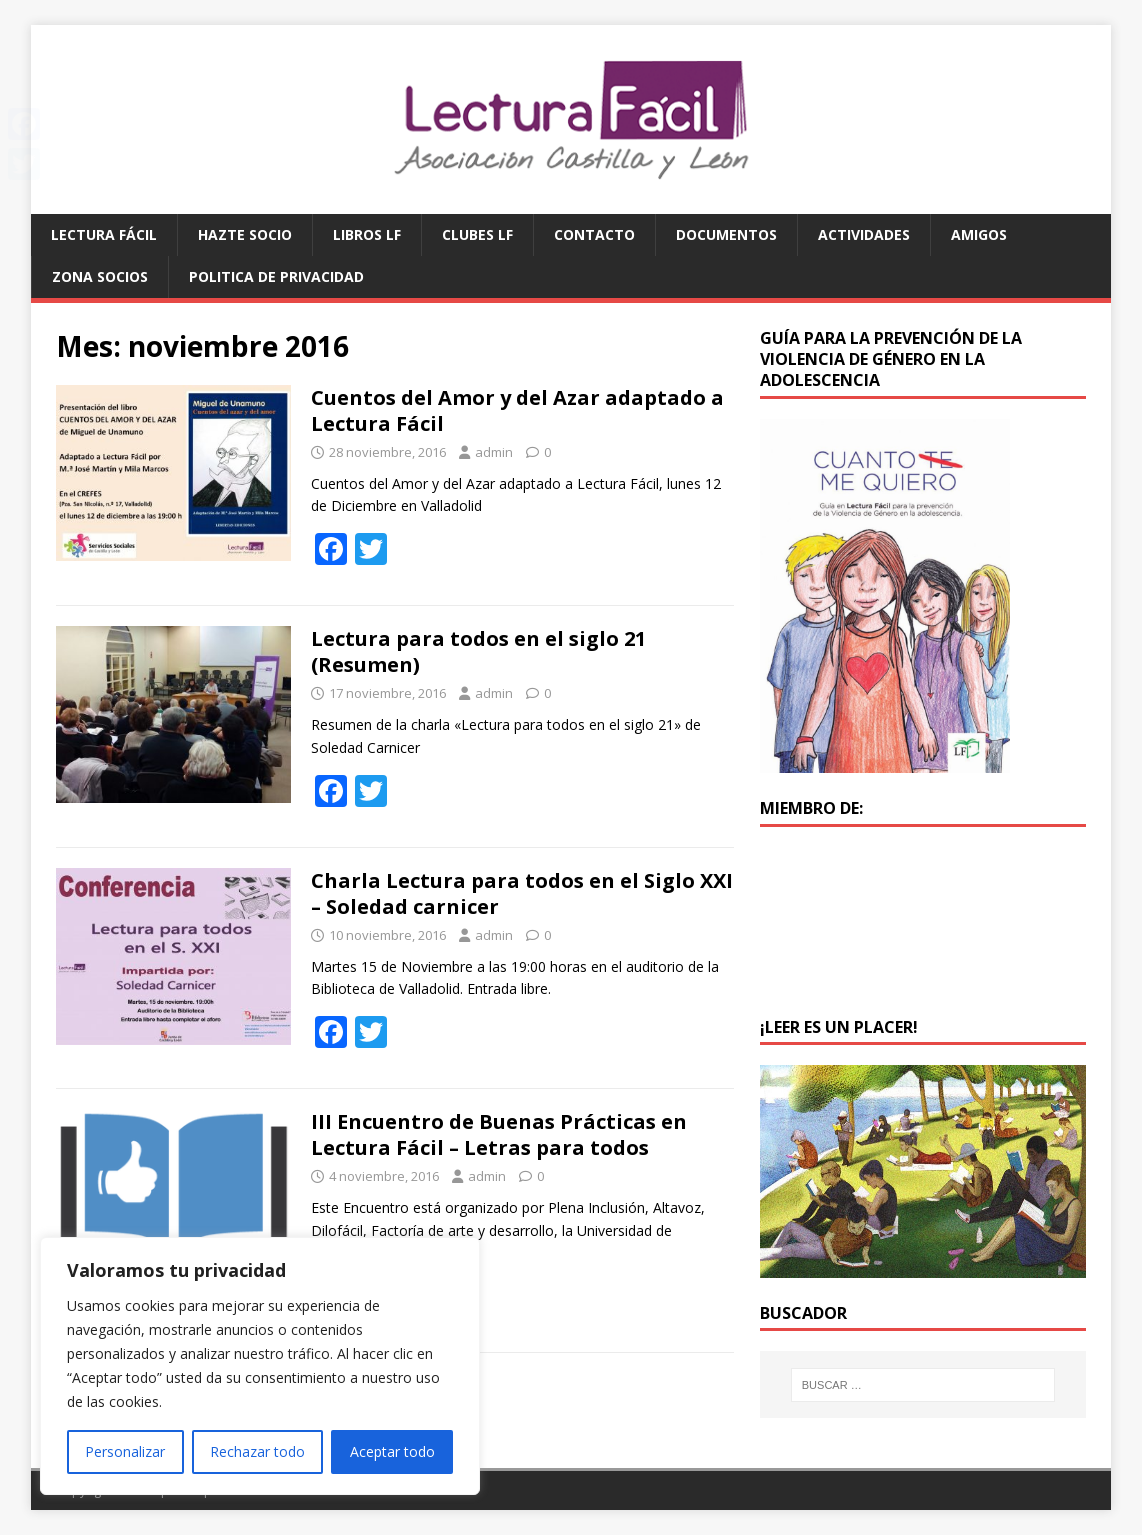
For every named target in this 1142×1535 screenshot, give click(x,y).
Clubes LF (477, 234)
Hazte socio (245, 234)
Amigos (979, 234)
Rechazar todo (257, 1451)
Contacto (594, 234)
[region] (260, 1366)
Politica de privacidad (276, 276)
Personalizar (125, 1451)
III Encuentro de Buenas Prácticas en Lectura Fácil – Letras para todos (499, 1134)
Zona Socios (100, 276)
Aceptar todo (392, 1451)
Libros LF (367, 234)
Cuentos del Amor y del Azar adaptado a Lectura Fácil (517, 410)
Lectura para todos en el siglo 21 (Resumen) (478, 651)
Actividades (864, 234)
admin (494, 452)
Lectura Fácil (104, 234)
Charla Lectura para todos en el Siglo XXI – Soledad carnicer (522, 893)
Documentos (726, 234)
